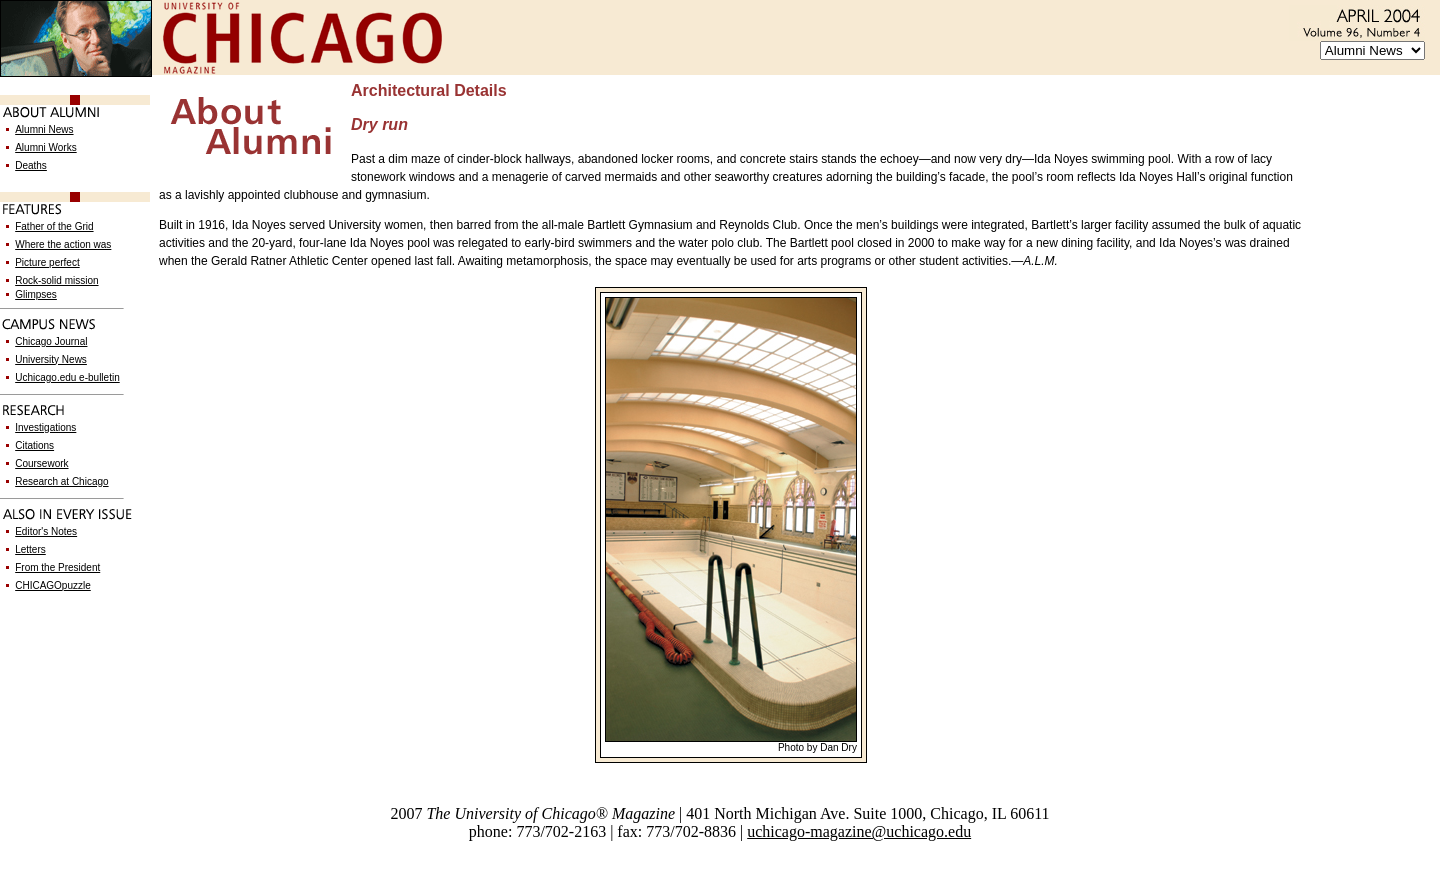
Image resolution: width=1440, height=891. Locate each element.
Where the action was (63, 244)
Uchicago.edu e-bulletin (67, 377)
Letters (30, 549)
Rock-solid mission (56, 280)
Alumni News (44, 129)
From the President (57, 567)
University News (51, 359)
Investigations (45, 427)
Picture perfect (47, 262)
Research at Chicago (61, 481)
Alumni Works (46, 147)
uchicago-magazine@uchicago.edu (859, 831)
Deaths (31, 165)
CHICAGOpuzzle (53, 585)
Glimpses (36, 294)
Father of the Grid (54, 226)
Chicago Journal (51, 341)
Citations (34, 445)
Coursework (41, 463)
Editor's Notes (46, 531)
